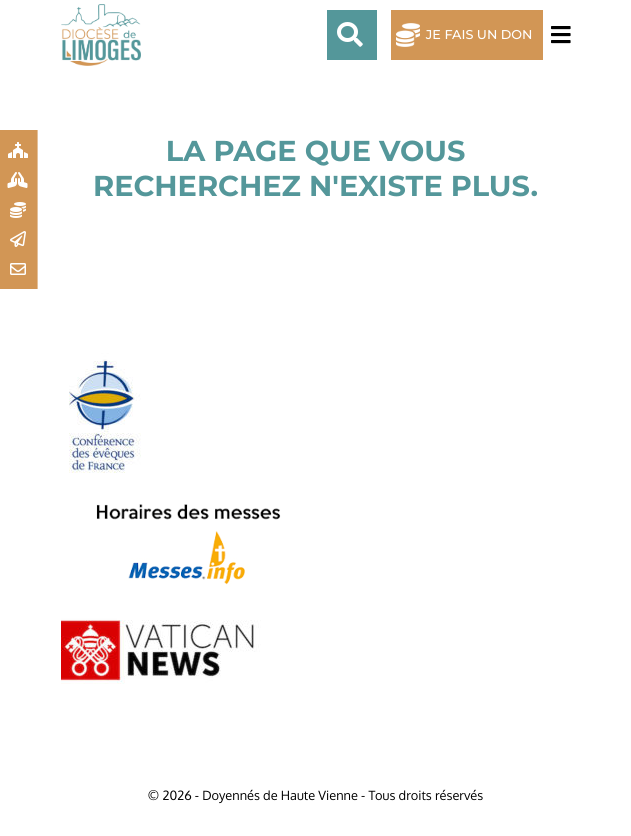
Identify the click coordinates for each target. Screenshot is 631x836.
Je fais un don (479, 35)
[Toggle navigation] (557, 35)
